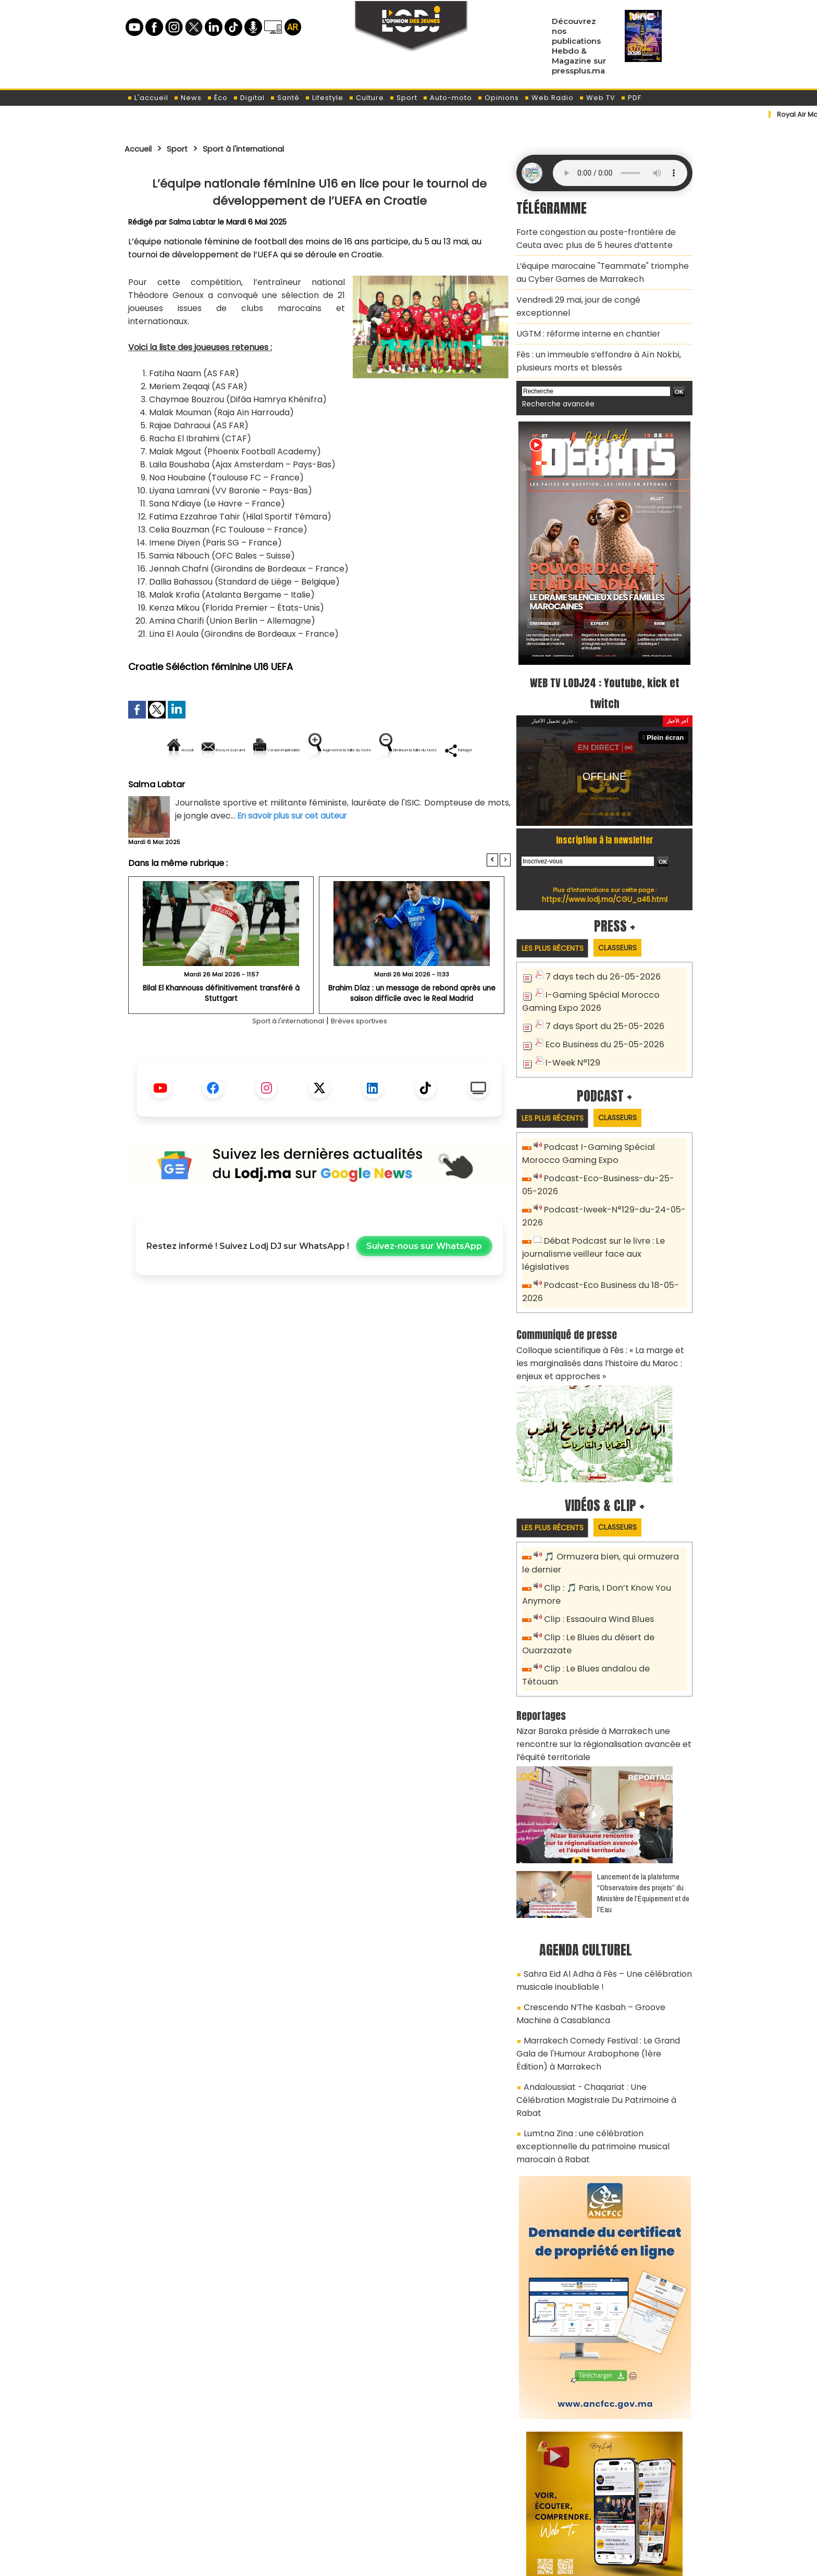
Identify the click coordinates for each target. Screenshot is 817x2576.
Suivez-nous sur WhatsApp (424, 1282)
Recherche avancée (554, 373)
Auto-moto (447, 98)
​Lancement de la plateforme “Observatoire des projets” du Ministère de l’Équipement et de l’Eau (643, 1804)
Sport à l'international (259, 148)
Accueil (141, 148)
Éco (217, 98)
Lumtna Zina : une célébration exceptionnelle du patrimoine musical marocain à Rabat (602, 2017)
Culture (366, 98)
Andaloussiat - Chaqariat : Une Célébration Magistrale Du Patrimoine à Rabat (597, 1988)
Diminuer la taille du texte (292, 785)
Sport (403, 98)
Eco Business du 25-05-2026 (600, 1010)
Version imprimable (324, 750)
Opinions (498, 98)
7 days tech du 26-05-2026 (598, 946)
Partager (386, 785)
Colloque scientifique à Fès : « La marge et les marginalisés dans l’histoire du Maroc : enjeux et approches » (603, 1303)
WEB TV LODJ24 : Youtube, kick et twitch (605, 661)
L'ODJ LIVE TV (477, 2514)
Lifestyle (324, 98)
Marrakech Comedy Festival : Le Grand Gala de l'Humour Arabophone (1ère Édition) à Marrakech (599, 1953)
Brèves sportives (367, 1056)
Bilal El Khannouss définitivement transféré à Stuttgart (221, 1023)
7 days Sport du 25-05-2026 (600, 992)
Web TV (597, 98)
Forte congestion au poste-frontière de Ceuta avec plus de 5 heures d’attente (600, 236)
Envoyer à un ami (225, 750)
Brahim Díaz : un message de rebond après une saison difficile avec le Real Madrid (412, 1028)
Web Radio (549, 98)
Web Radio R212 (621, 2517)
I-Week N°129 (571, 1027)
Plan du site (382, 2562)
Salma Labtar (193, 222)
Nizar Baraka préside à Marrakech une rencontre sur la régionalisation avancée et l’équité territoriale (603, 1658)
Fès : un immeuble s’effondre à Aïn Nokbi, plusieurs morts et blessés (590, 333)
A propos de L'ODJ (198, 2514)
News (188, 98)
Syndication (434, 2562)
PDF (631, 98)
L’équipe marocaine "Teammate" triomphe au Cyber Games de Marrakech (600, 266)
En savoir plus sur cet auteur (295, 851)
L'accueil (147, 98)
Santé (285, 98)
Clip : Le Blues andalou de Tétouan (610, 1599)
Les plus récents (556, 917)
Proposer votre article (338, 2514)
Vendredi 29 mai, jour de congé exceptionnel (597, 290)
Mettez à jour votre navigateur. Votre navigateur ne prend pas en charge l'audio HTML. (620, 173)
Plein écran (667, 706)
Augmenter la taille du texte (444, 750)
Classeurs (629, 916)
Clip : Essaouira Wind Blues (594, 1553)
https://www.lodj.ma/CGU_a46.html (604, 868)
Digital (249, 98)
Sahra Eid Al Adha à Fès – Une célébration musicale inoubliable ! (594, 1889)
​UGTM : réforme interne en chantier (581, 309)
